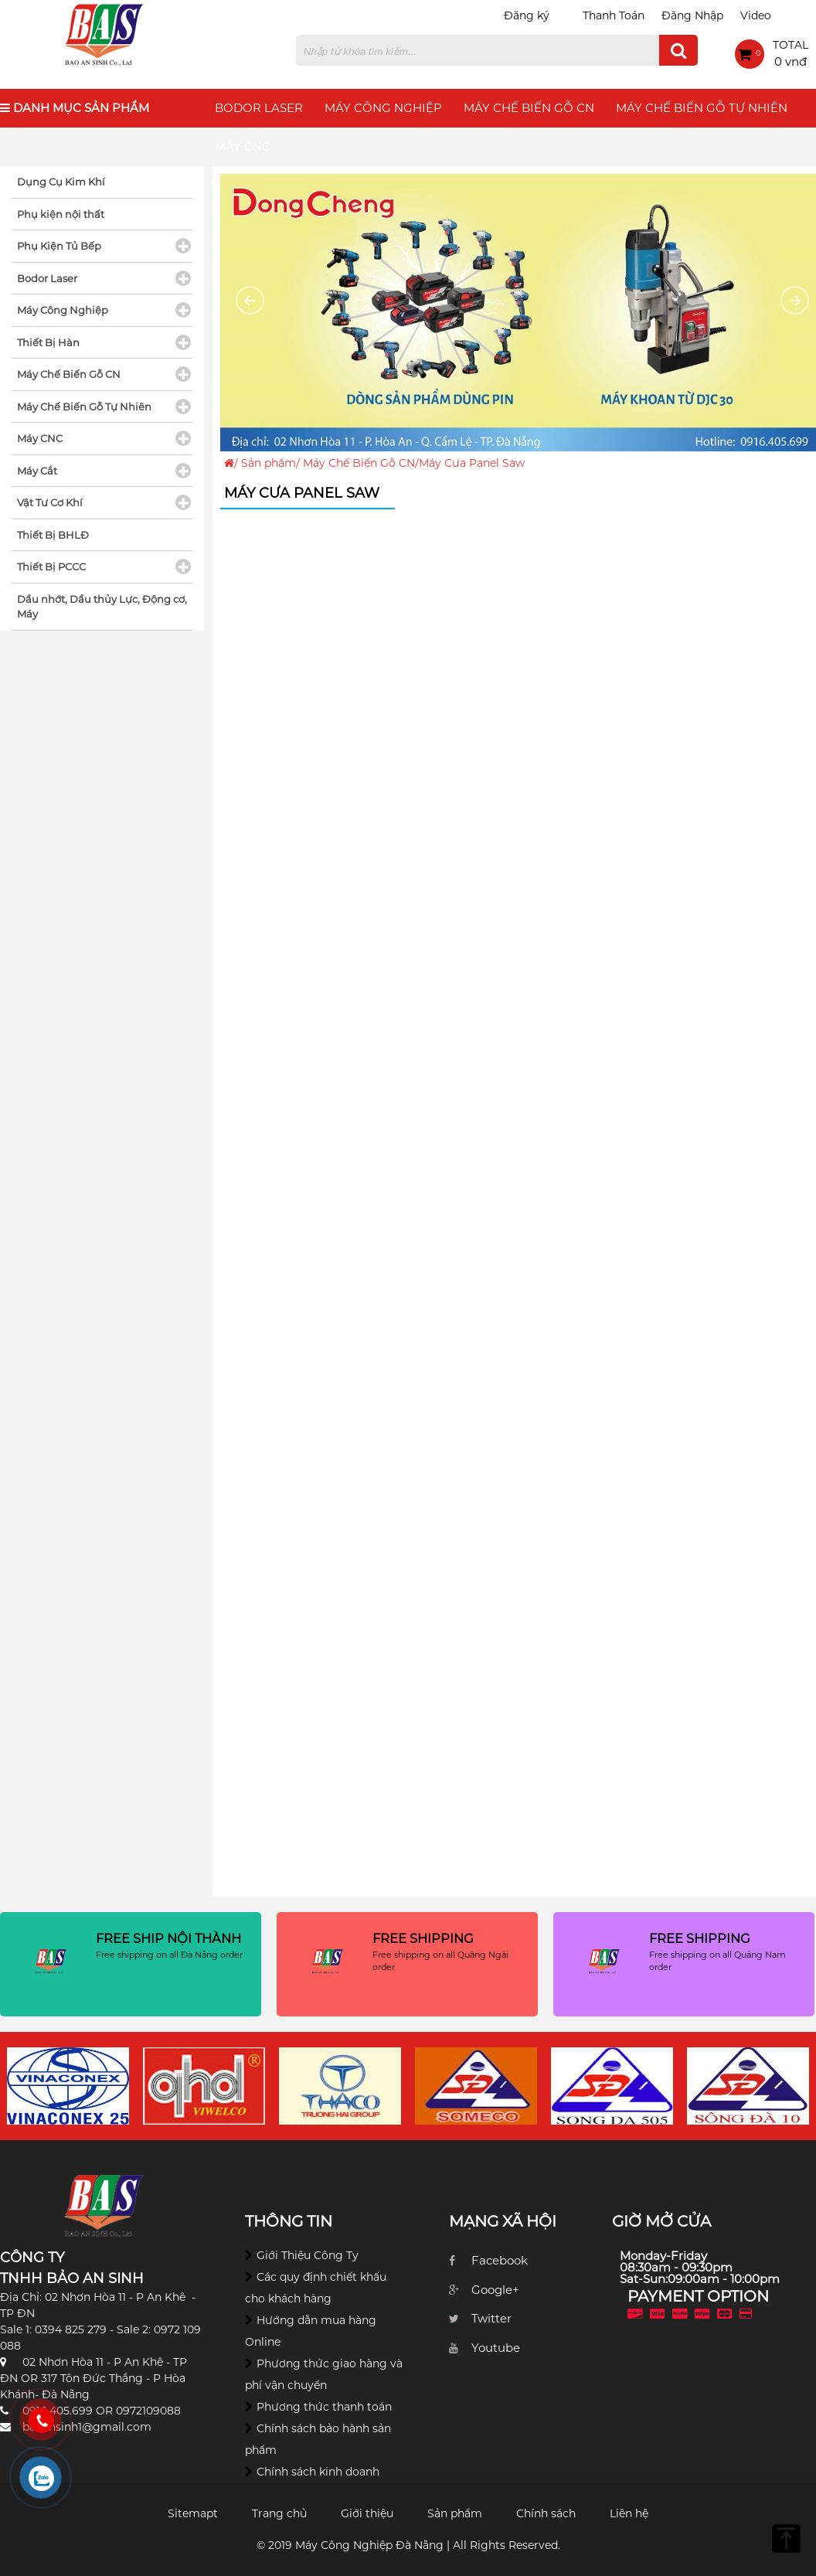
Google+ (495, 2289)
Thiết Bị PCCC (51, 566)
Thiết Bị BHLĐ (53, 535)
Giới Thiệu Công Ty (308, 2255)
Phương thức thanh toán (324, 2407)
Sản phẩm (268, 463)
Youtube (495, 2347)
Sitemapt (193, 2513)
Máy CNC (242, 146)
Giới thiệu (367, 2513)
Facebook (499, 2260)
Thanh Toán (613, 15)
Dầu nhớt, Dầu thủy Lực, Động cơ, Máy (102, 607)
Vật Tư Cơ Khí (50, 502)
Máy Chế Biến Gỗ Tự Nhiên (701, 107)
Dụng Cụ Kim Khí (61, 181)
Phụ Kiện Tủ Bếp (59, 246)
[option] (68, 2086)
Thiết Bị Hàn (48, 342)
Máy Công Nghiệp (383, 107)
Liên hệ (629, 2513)
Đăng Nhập (692, 15)
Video (755, 15)
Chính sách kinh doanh (318, 2472)
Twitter (491, 2318)
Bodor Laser (259, 107)
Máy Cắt (37, 470)
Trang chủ (279, 2513)
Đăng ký (526, 15)
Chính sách (546, 2513)
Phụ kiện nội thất (60, 214)
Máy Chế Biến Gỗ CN (529, 107)
